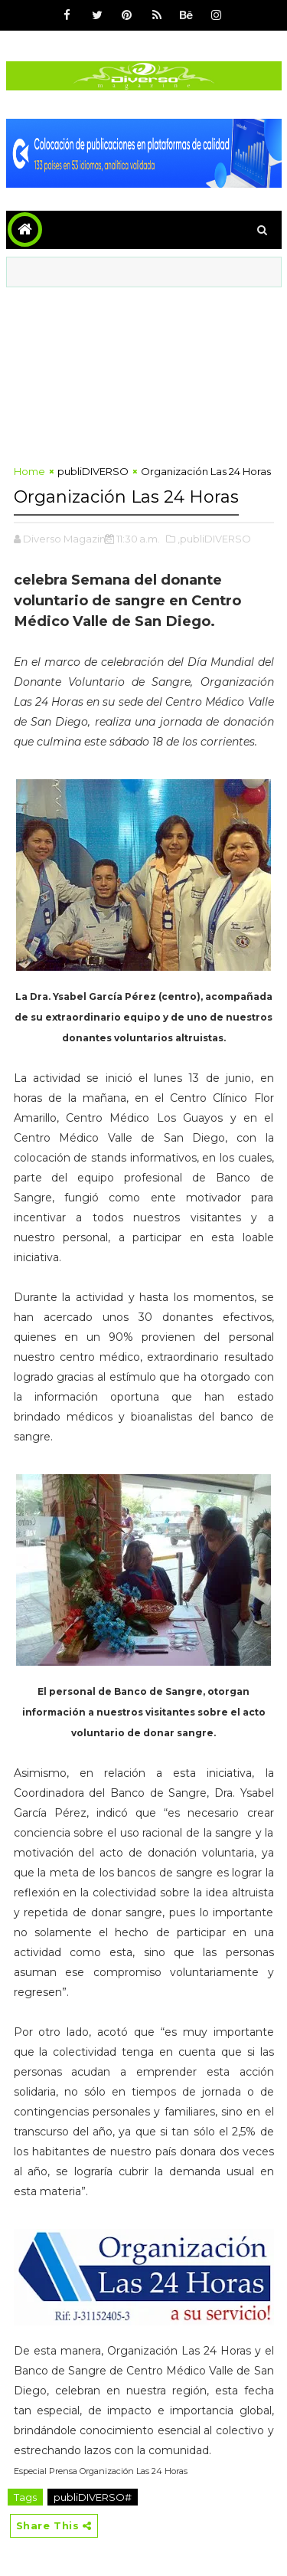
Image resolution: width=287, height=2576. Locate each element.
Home (29, 471)
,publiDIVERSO (214, 539)
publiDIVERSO (93, 471)
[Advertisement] (144, 371)
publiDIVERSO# (93, 2497)
